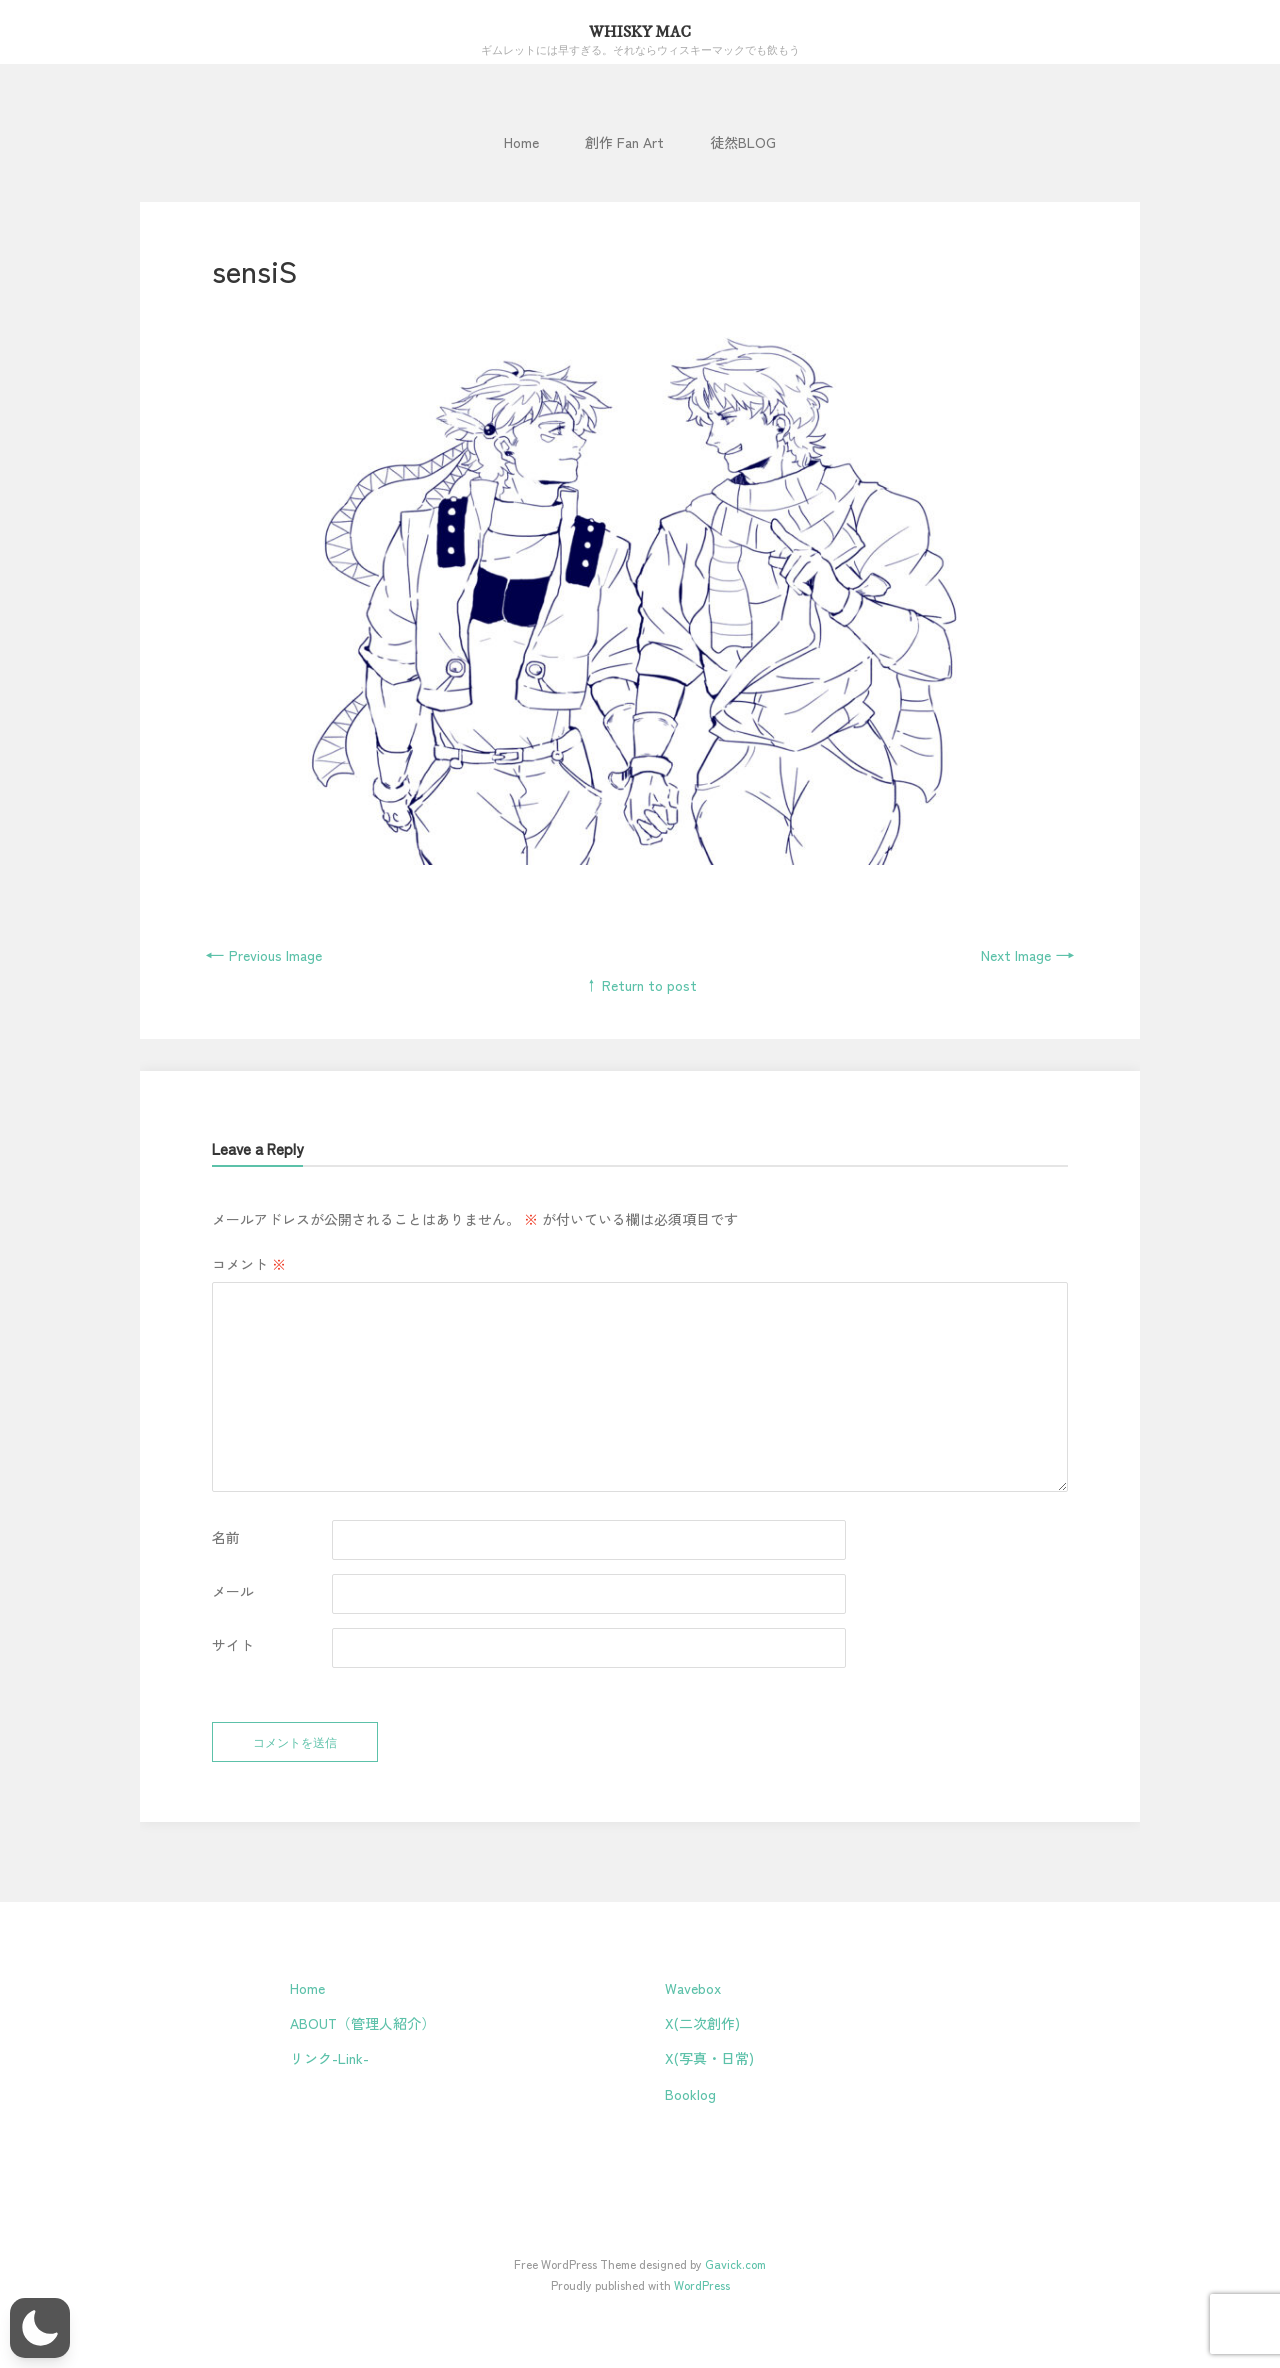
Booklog (690, 2094)
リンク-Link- (329, 2058)
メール (233, 1591)
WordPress (702, 2284)
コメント (249, 1264)
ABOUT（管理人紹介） (362, 2023)
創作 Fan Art (624, 142)
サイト (233, 1645)
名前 (226, 1537)
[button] (40, 2328)
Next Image (1028, 955)
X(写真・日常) (709, 2058)
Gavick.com (735, 2263)
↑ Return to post (640, 985)
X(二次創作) (702, 2023)
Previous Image (263, 955)
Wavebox (693, 1988)
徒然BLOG (743, 142)
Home (521, 142)
